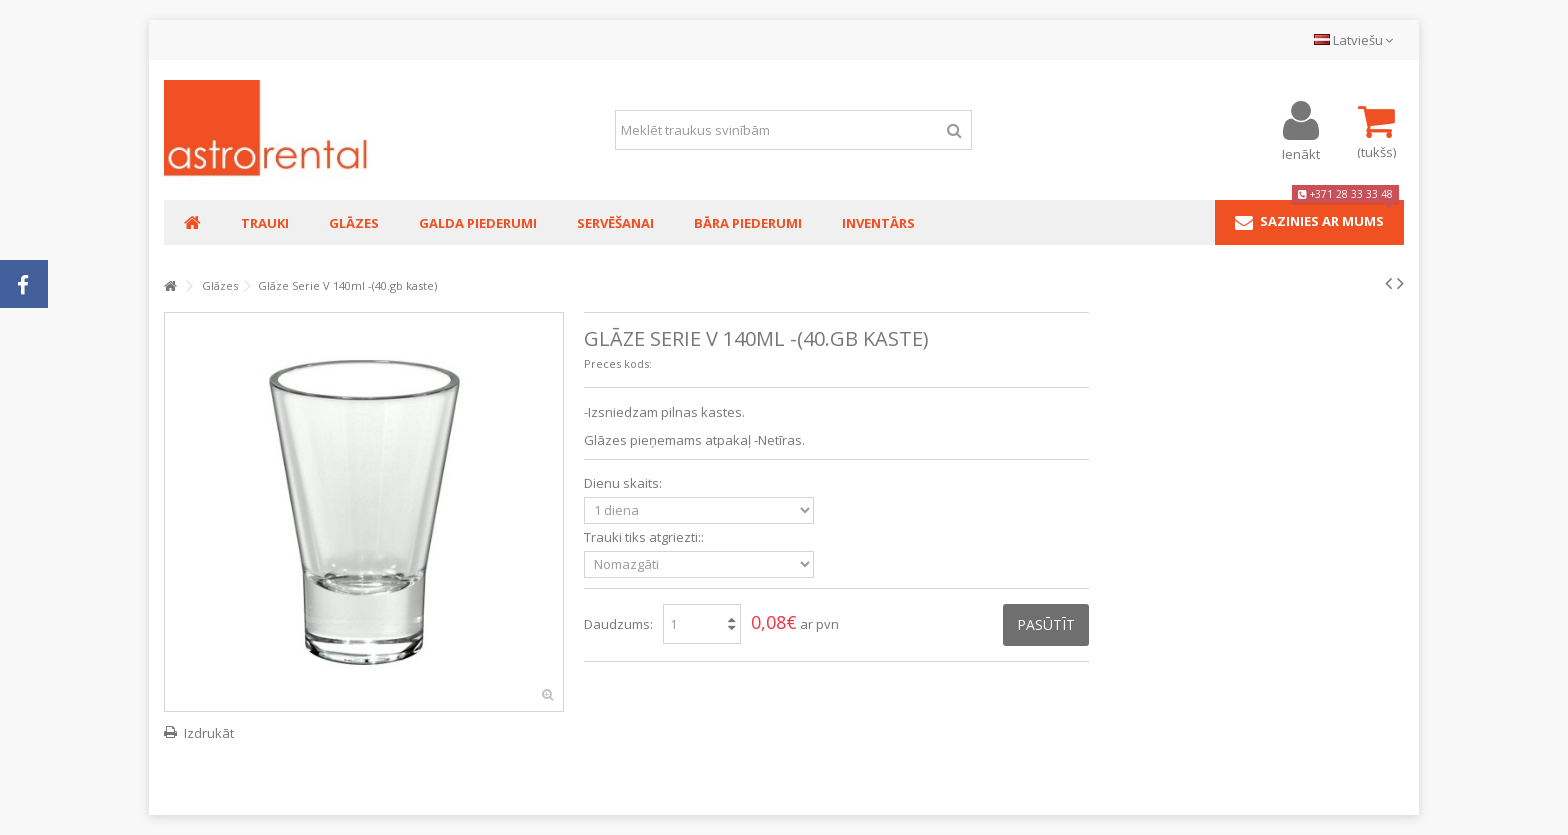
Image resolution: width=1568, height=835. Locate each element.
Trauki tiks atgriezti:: (645, 537)
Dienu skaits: (624, 483)
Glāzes (220, 285)
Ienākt (1301, 152)
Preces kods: (618, 363)
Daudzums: (618, 624)
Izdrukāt (209, 733)
